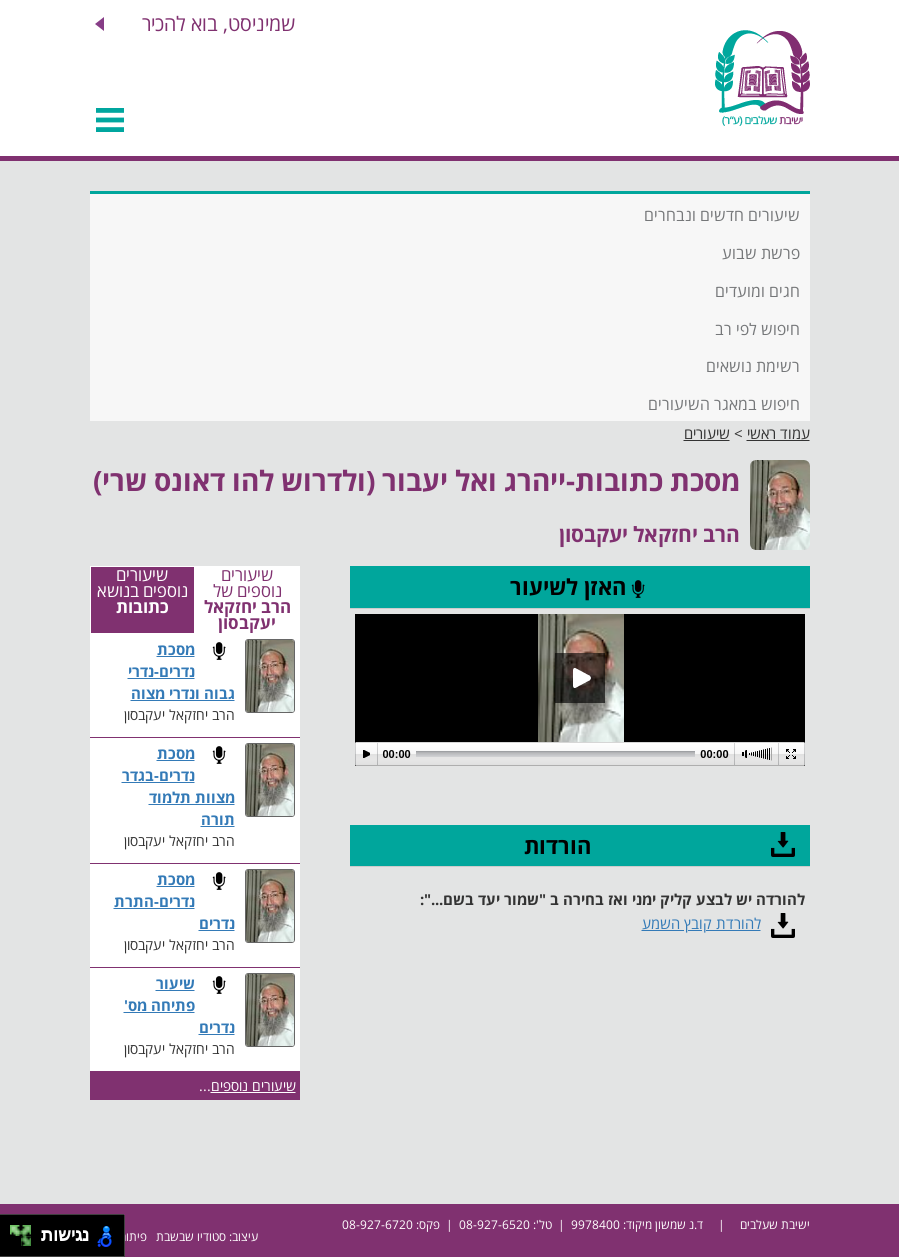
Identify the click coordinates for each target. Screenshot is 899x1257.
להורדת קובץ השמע (701, 923)
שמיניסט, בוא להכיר (218, 23)
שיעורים (707, 433)
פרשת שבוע (761, 253)
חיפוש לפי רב (757, 329)
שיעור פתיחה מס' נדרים (179, 1005)
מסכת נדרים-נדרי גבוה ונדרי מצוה (181, 671)
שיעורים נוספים (253, 1085)
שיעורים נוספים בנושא (142, 592)
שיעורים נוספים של (247, 600)
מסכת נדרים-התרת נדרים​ (174, 901)
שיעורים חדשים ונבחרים (722, 215)
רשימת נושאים (753, 366)
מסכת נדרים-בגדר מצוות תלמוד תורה (178, 786)
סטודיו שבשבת (191, 1236)
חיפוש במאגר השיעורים (724, 404)
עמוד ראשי (778, 433)
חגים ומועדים (757, 291)
